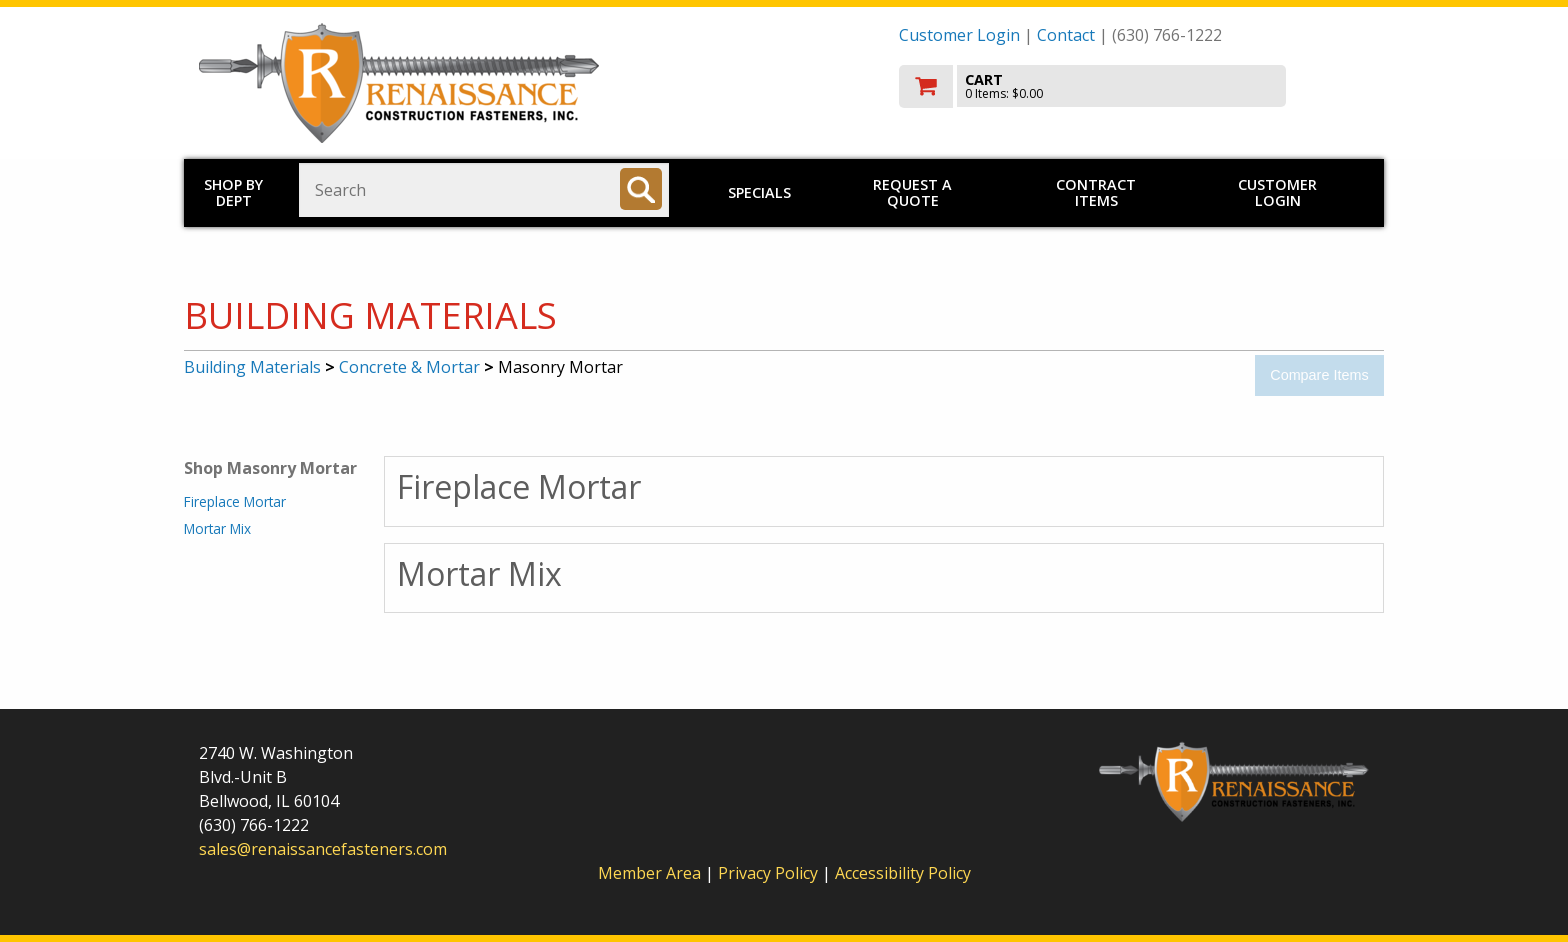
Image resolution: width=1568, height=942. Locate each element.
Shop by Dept (233, 192)
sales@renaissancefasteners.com (323, 849)
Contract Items (1096, 192)
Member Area (649, 873)
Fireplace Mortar (235, 501)
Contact (1066, 35)
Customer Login (959, 35)
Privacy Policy (770, 873)
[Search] (641, 189)
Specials (759, 192)
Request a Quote (912, 192)
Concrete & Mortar (409, 367)
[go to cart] (1134, 86)
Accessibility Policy (903, 873)
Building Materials (252, 367)
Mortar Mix (217, 528)
